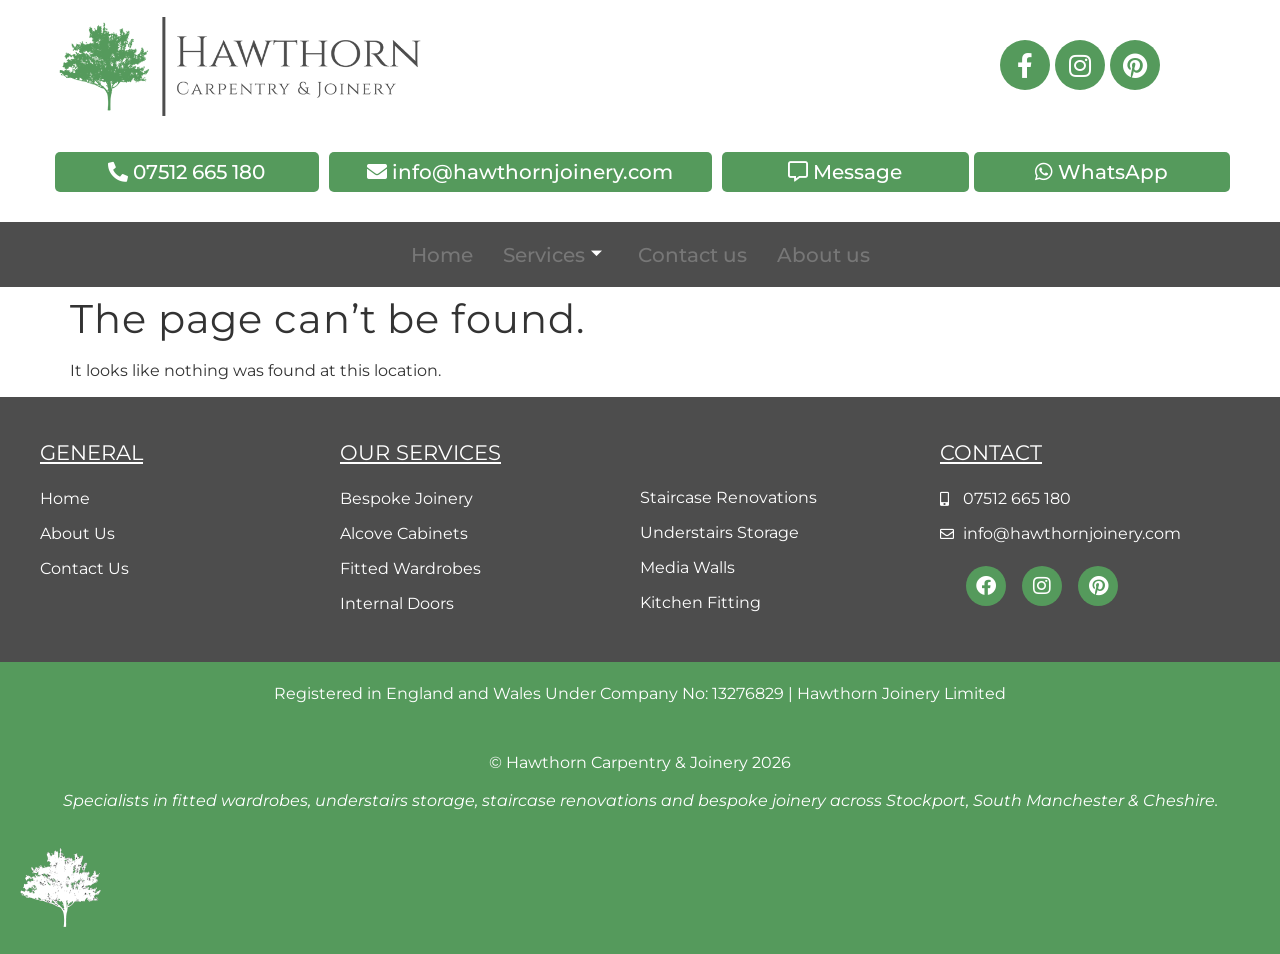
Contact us (692, 255)
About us (823, 255)
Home (442, 255)
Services (552, 255)
